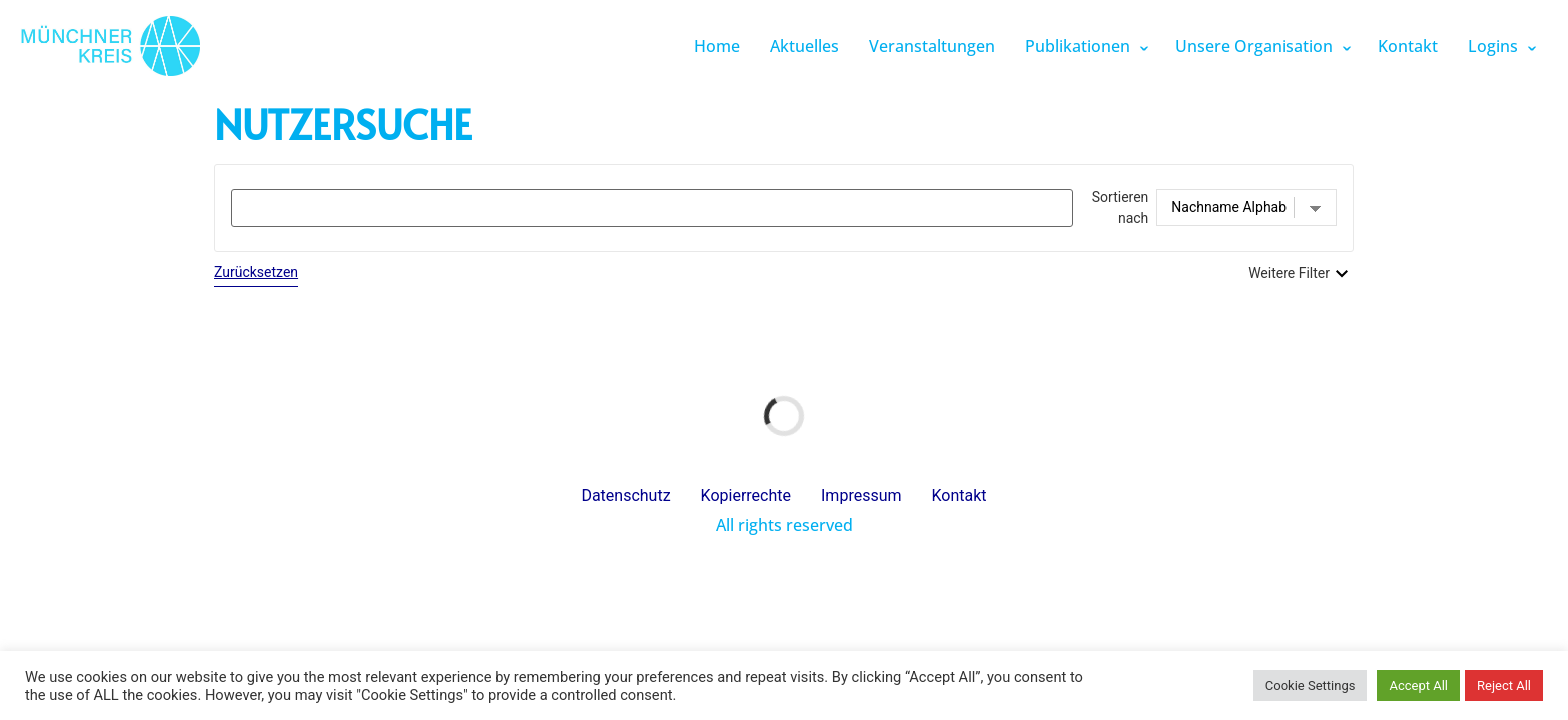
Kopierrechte (746, 495)
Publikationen (1077, 46)
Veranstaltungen (932, 46)
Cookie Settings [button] (1310, 685)
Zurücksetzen (256, 272)
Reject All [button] (1504, 685)
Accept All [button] (1418, 685)
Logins (1493, 46)
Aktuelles (804, 46)
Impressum (861, 495)
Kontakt (1408, 46)
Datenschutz (625, 495)
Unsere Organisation (1254, 46)
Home (717, 46)
